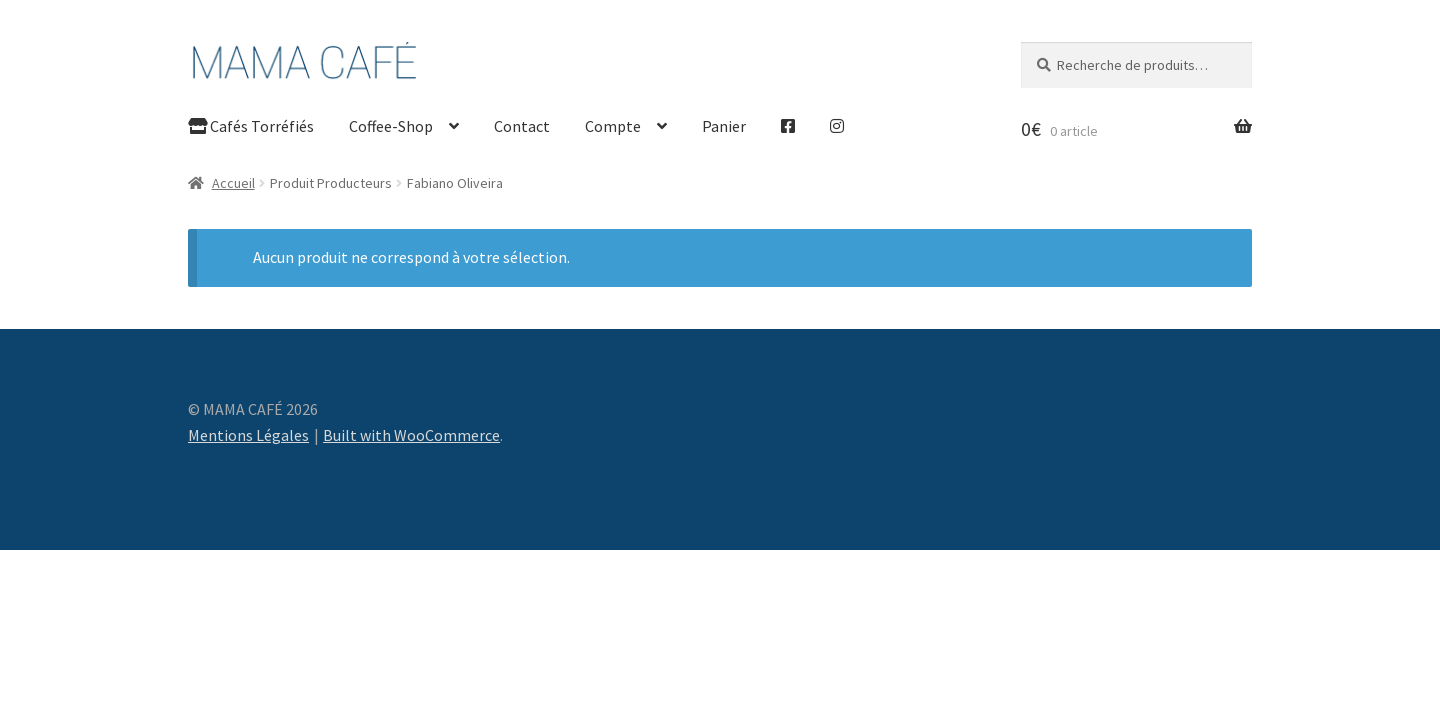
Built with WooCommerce (411, 435)
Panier (724, 126)
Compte (613, 126)
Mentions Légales (248, 435)
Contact (522, 126)
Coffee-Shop (391, 126)
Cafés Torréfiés (251, 126)
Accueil (233, 183)
